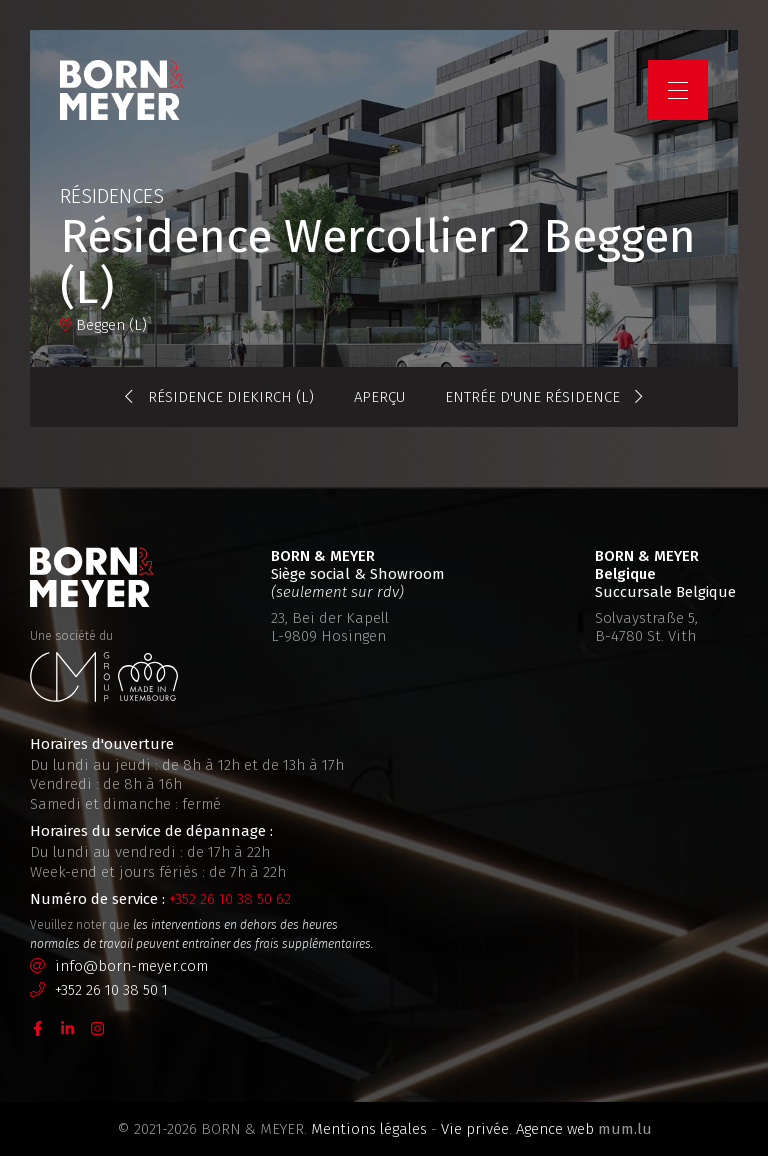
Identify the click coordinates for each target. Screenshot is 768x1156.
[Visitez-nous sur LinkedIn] (68, 1027)
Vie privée (475, 1129)
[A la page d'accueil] (122, 90)
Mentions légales (369, 1129)
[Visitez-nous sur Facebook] (38, 1027)
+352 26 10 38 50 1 (111, 990)
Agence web (555, 1129)
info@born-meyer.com (131, 966)
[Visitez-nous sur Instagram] (98, 1027)
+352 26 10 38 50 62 (230, 899)
